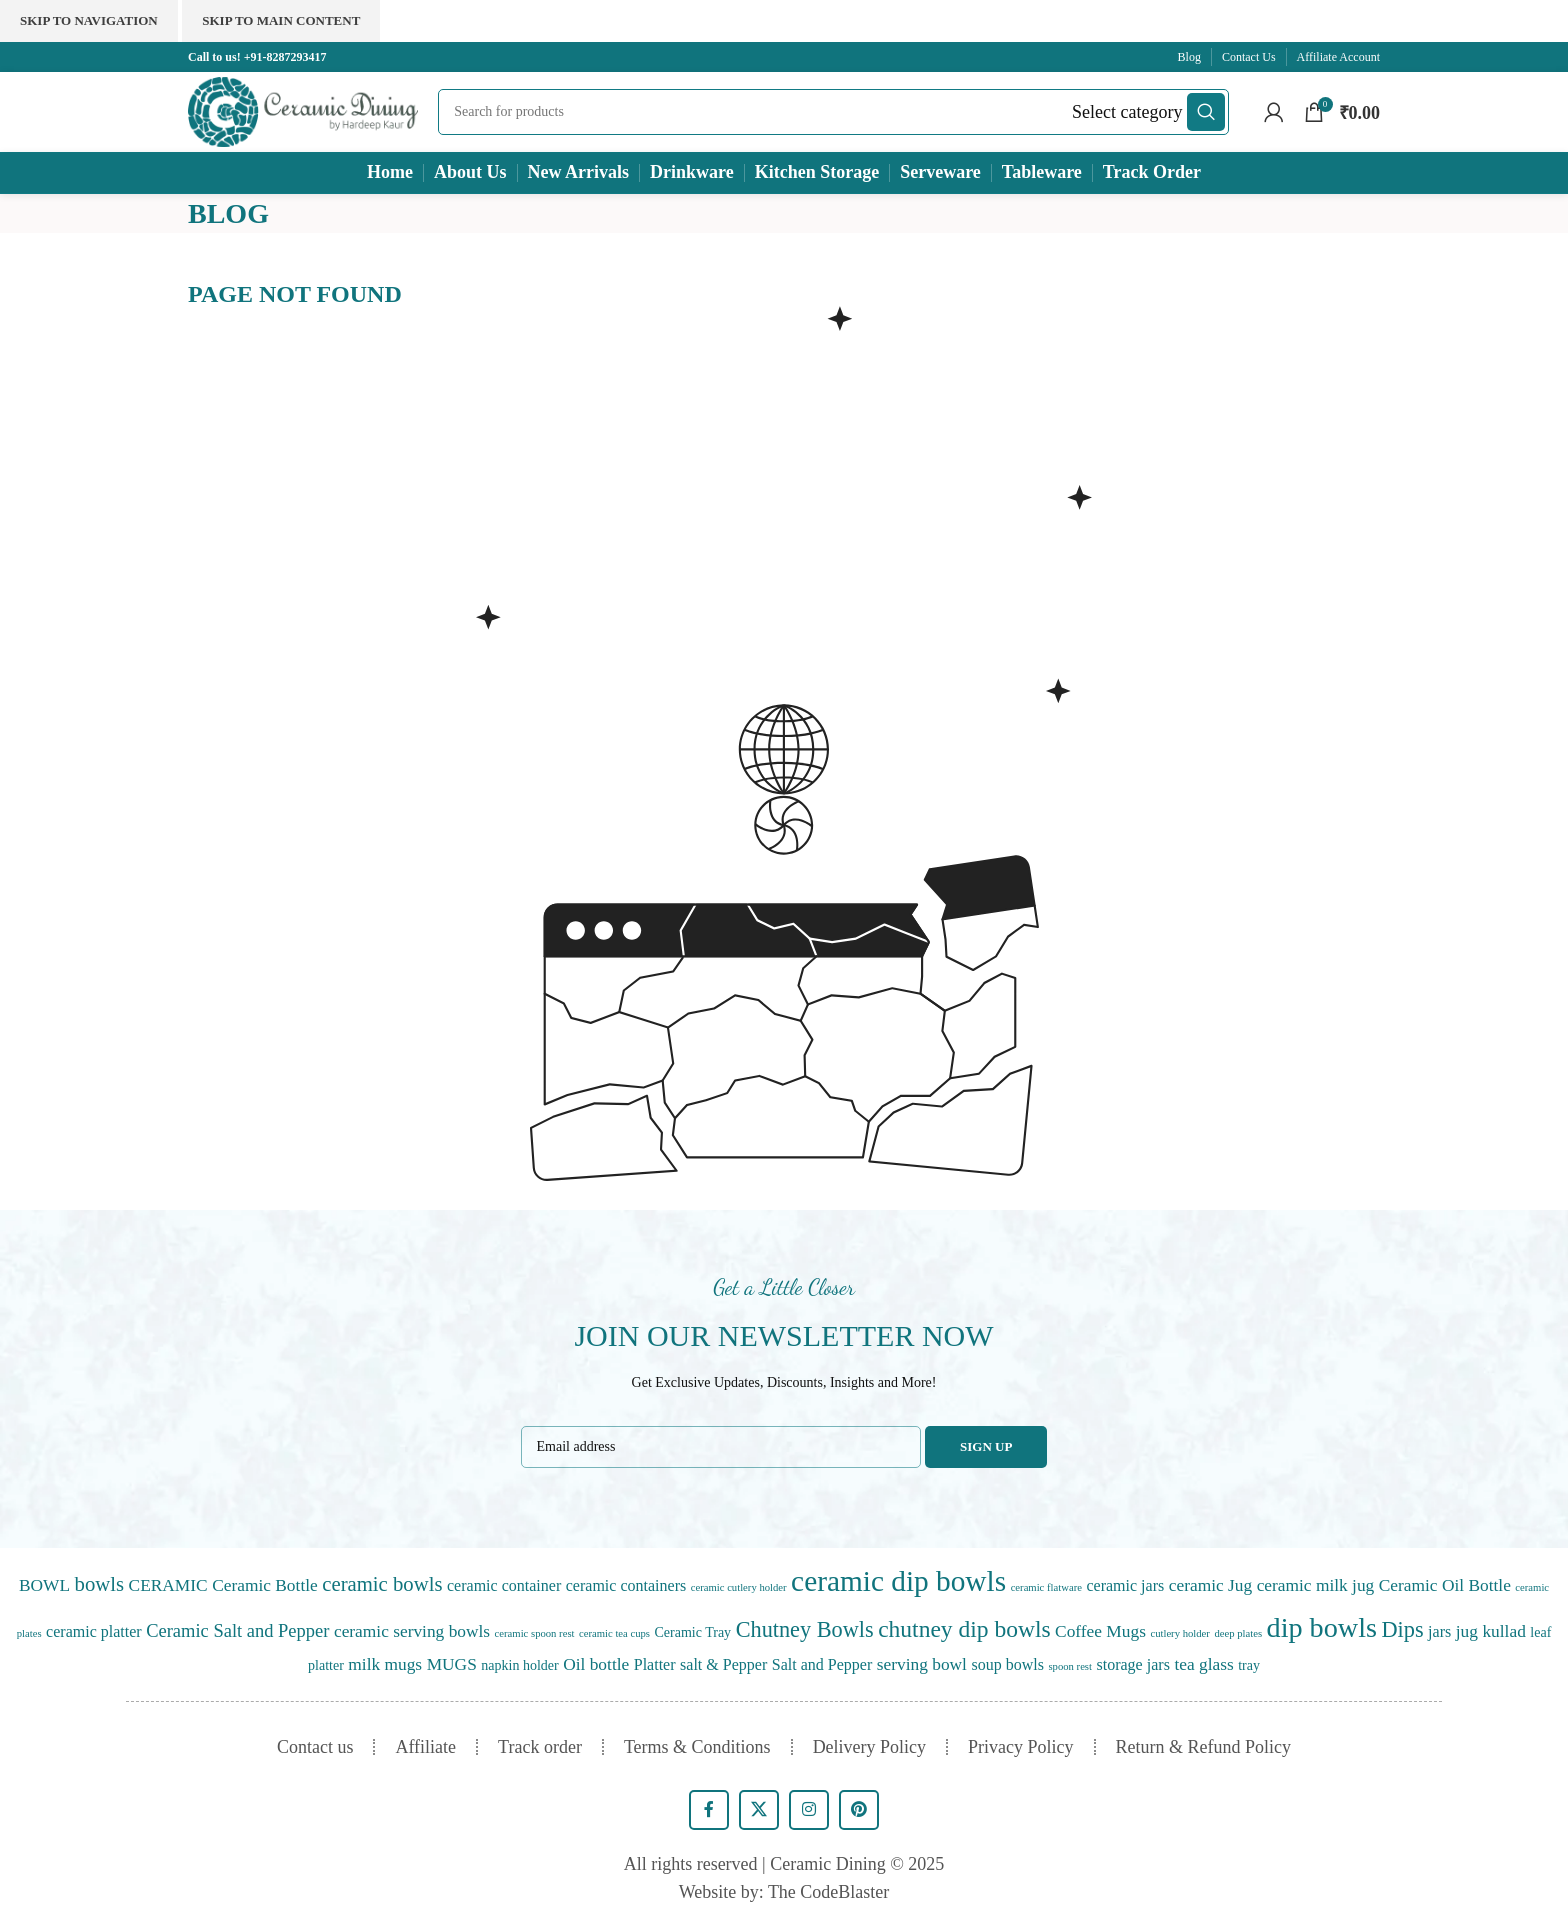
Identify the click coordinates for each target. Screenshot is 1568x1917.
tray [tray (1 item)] (1249, 1665)
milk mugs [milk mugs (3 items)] (385, 1664)
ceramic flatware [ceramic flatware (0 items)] (1046, 1587)
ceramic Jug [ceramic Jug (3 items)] (1210, 1585)
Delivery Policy (869, 1747)
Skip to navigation (89, 20)
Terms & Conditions (697, 1747)
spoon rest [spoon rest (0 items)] (1070, 1666)
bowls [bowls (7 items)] (100, 1584)
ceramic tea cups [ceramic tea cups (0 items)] (614, 1633)
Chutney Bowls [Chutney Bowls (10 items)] (805, 1629)
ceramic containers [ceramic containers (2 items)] (626, 1585)
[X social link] (759, 1810)
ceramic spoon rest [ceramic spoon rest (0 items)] (535, 1633)
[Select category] (1127, 112)
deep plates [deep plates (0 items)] (1238, 1633)
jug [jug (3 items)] (1467, 1631)
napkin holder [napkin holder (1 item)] (519, 1665)
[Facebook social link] (709, 1810)
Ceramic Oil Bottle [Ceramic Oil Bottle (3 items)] (1445, 1585)
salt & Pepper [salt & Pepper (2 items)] (723, 1664)
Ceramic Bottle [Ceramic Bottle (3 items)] (265, 1585)
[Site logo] (303, 110)
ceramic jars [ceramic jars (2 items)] (1125, 1585)
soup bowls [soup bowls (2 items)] (1007, 1664)
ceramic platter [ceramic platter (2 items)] (94, 1631)
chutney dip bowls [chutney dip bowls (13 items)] (964, 1629)
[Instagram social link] (809, 1810)
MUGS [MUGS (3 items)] (452, 1664)
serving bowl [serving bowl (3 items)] (922, 1664)
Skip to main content (281, 20)
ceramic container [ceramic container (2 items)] (504, 1585)
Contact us (315, 1747)
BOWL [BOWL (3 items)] (44, 1585)
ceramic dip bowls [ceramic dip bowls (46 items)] (898, 1581)
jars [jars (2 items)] (1439, 1631)
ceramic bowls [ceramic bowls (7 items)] (382, 1584)
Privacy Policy (1021, 1747)
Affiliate (425, 1747)
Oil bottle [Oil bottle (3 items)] (596, 1664)
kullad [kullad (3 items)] (1503, 1631)
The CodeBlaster (828, 1892)
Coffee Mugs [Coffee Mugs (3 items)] (1100, 1631)
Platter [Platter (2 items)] (655, 1664)
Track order (540, 1747)
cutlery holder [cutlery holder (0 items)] (1179, 1633)
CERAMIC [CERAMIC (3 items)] (168, 1585)
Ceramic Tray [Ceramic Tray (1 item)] (693, 1632)
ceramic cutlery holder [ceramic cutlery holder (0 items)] (739, 1587)
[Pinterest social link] (859, 1810)
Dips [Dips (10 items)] (1403, 1629)
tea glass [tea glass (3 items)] (1203, 1664)
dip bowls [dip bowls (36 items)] (1322, 1627)
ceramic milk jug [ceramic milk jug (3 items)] (1316, 1585)
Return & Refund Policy (1203, 1747)
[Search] (833, 112)
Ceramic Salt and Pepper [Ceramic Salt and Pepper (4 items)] (237, 1631)
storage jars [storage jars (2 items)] (1132, 1664)
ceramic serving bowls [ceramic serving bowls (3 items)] (412, 1631)
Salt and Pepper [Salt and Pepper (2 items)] (822, 1664)
